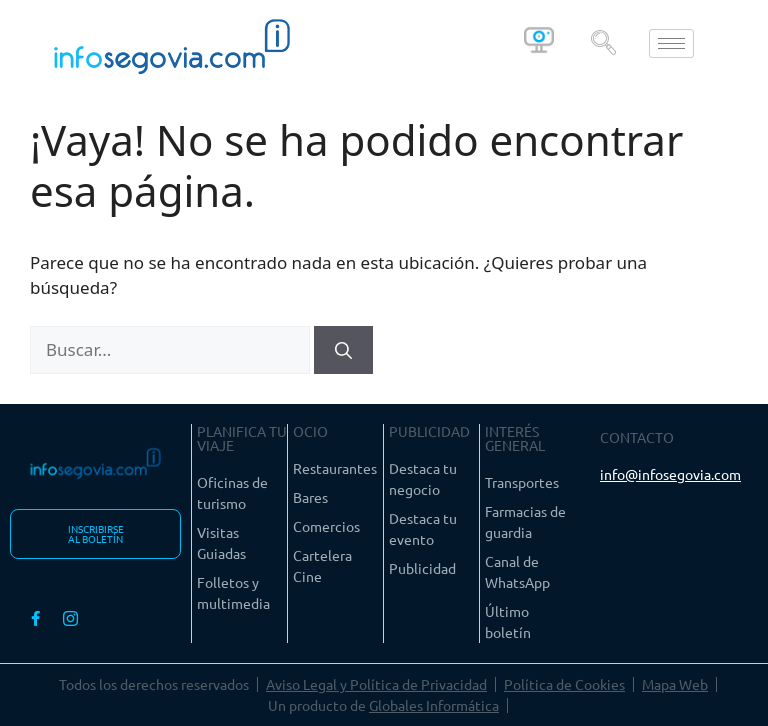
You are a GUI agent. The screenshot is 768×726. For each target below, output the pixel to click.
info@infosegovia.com (670, 474)
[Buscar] (343, 350)
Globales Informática (434, 705)
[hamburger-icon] (671, 43)
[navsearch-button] (603, 43)
